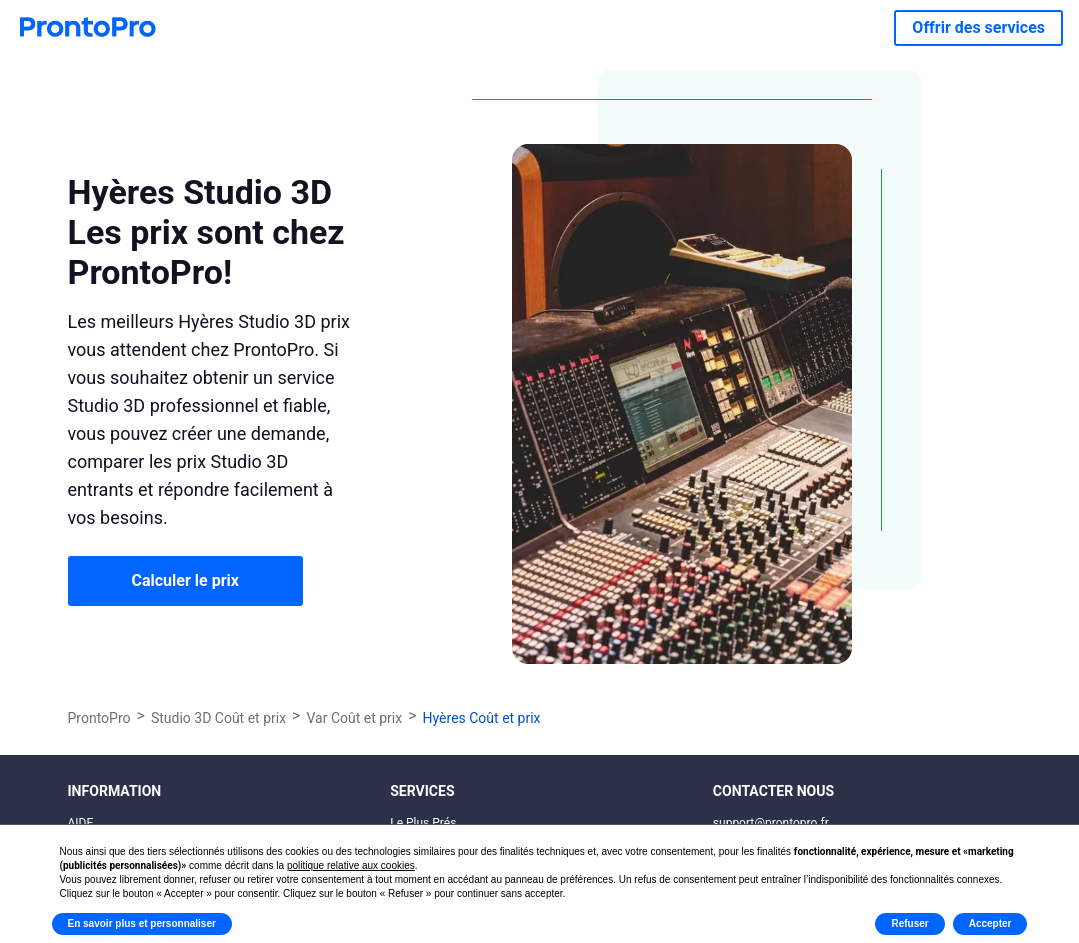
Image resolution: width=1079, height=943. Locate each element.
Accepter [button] (990, 923)
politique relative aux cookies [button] (351, 865)
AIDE (81, 823)
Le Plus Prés (423, 823)
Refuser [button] (909, 923)
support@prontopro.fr (771, 823)
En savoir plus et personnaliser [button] (142, 923)
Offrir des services (978, 27)
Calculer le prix (185, 580)
